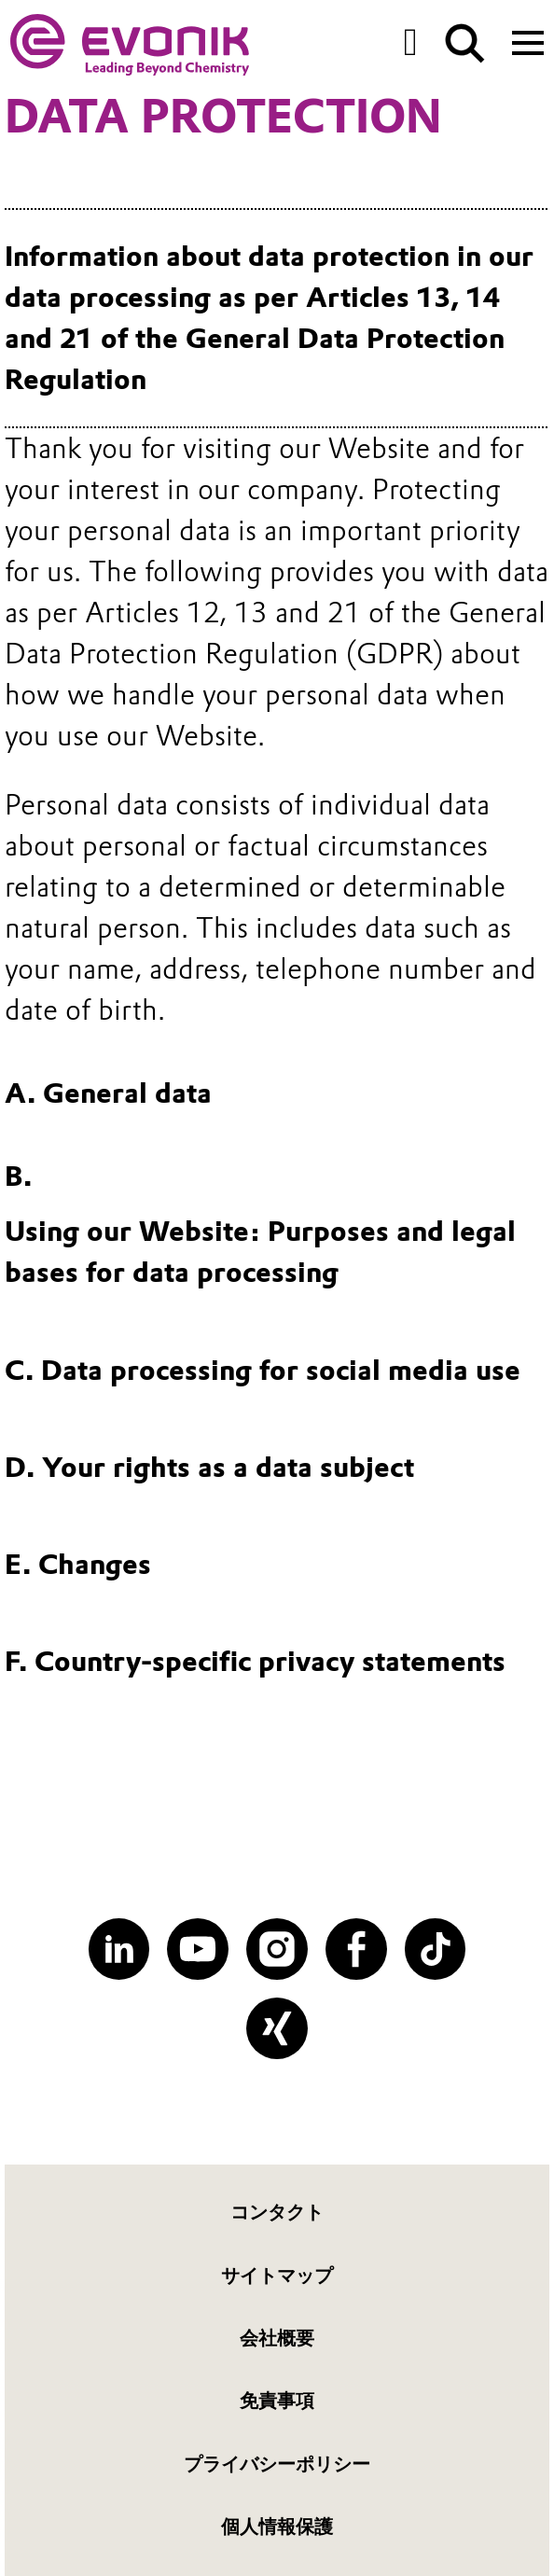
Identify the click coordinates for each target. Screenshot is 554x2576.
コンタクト (277, 2212)
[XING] (277, 2028)
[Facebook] (356, 1949)
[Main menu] (528, 41)
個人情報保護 (277, 2526)
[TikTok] (435, 1949)
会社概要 (277, 2338)
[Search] (465, 43)
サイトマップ (277, 2275)
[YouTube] (198, 1949)
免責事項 (277, 2400)
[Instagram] (277, 1949)
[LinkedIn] (119, 1949)
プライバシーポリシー (277, 2464)
